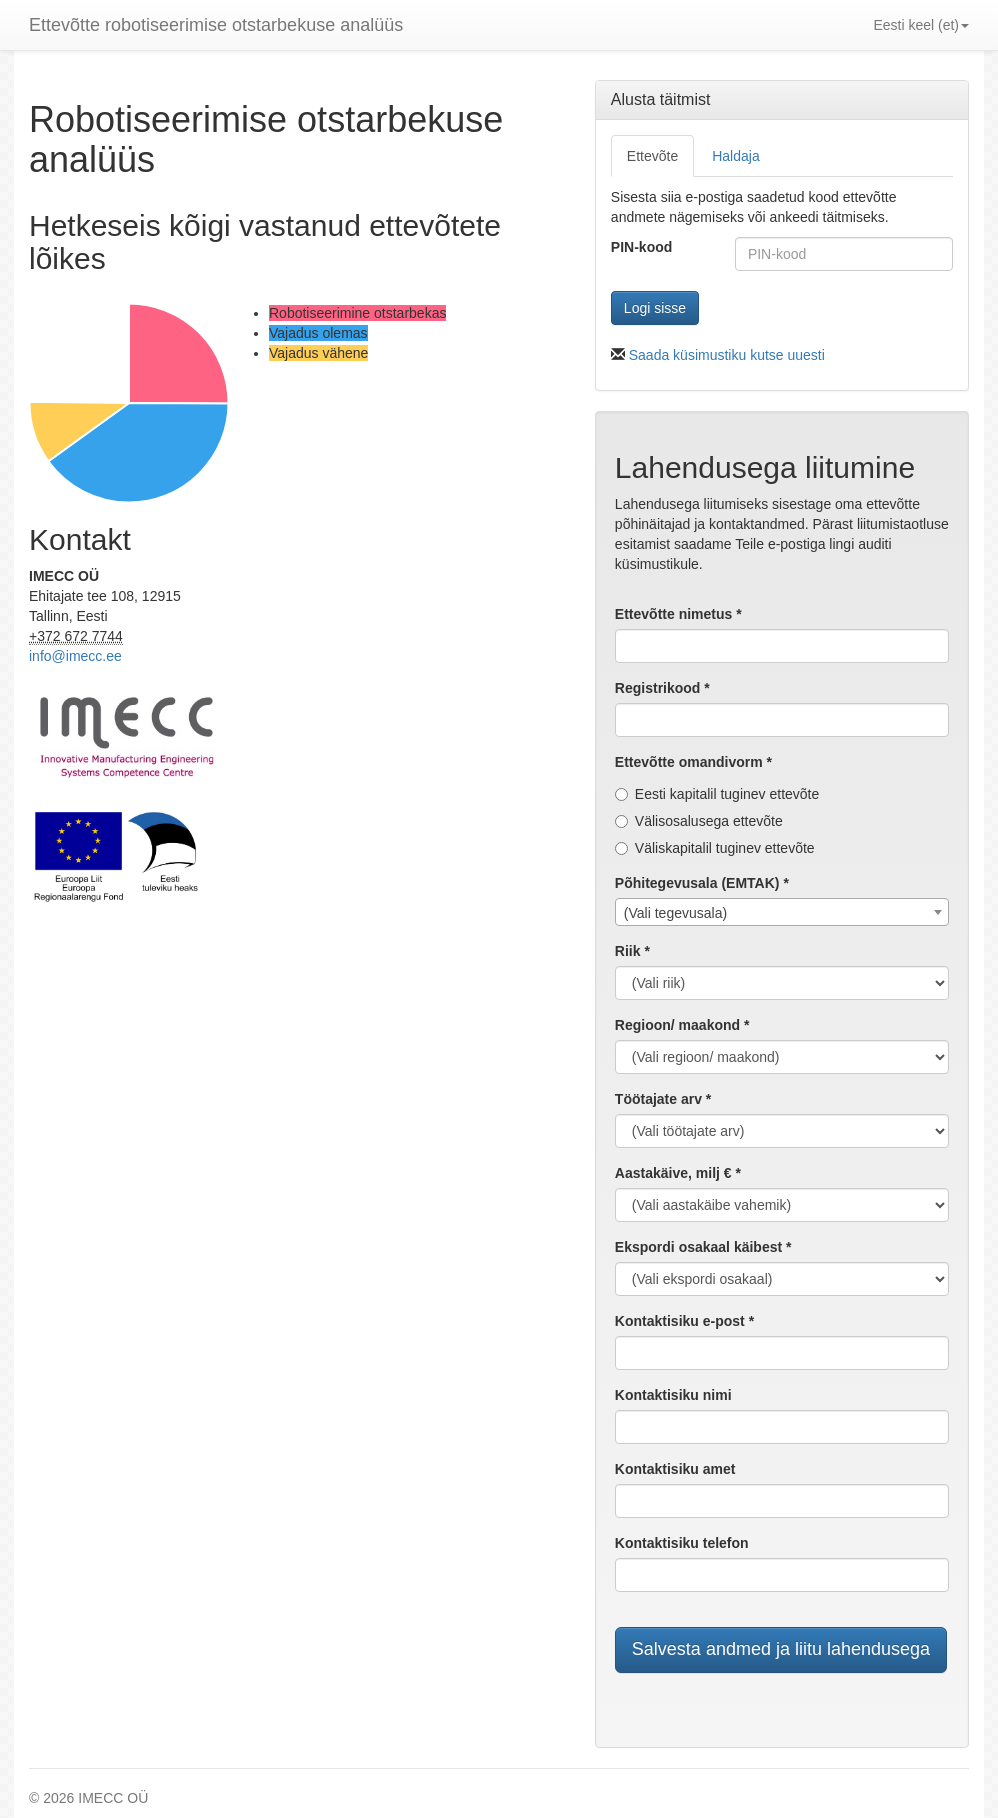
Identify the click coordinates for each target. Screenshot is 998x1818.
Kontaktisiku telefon (682, 1543)
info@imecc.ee (75, 656)
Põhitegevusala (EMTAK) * (702, 883)
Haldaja (735, 156)
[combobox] (782, 912)
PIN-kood (641, 247)
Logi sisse (655, 308)
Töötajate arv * (663, 1099)
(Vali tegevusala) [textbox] (675, 913)
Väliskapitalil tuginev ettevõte (715, 848)
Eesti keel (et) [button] (921, 25)
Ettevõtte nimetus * (678, 614)
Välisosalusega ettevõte (699, 821)
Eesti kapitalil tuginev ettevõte (717, 794)
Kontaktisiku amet (675, 1469)
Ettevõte (652, 156)
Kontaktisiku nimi (673, 1395)
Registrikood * (662, 688)
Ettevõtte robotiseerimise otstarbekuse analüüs (216, 25)
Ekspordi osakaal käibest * (703, 1247)
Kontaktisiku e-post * (684, 1321)
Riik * (632, 951)
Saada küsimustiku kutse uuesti (727, 355)
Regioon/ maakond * (682, 1025)
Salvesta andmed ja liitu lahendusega (781, 1649)
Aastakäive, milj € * (678, 1173)
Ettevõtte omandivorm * (693, 762)
